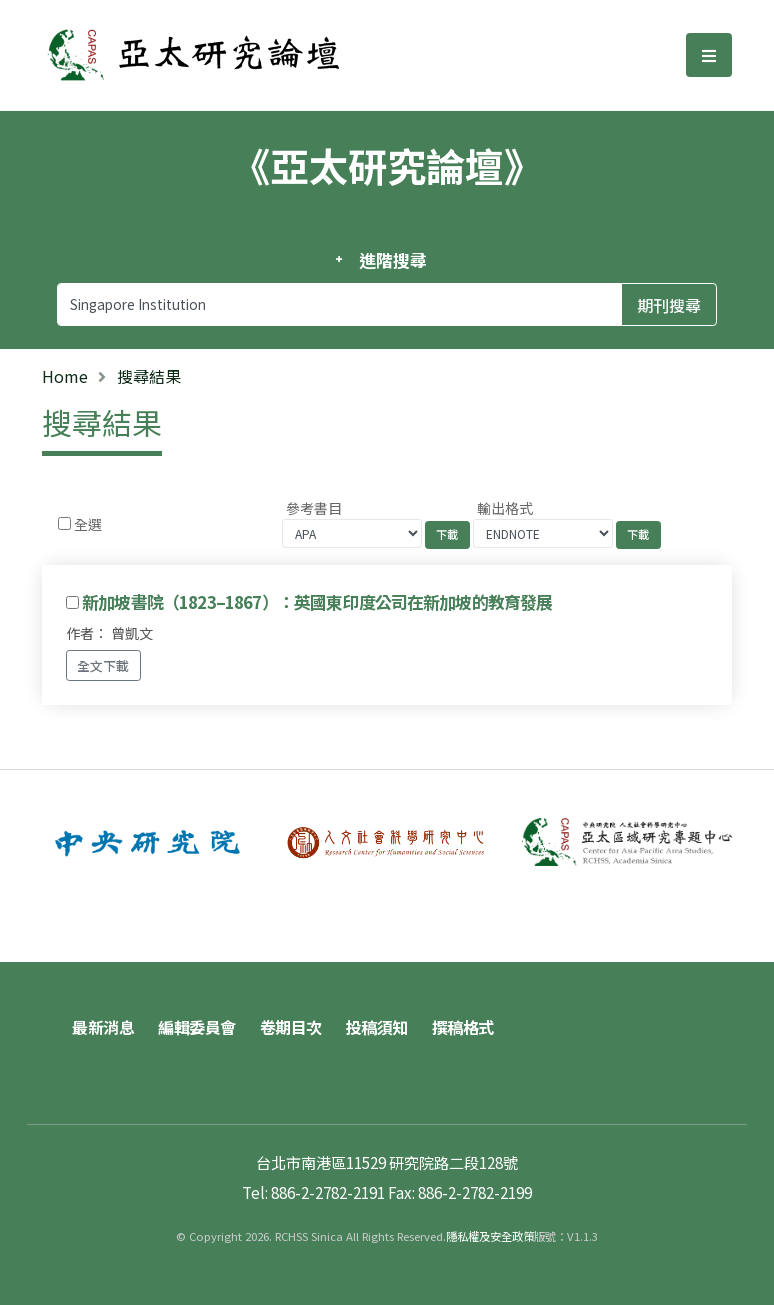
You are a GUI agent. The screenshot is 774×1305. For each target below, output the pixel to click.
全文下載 (103, 665)
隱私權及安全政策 (490, 1236)
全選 (88, 524)
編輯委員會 (197, 1027)
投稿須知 (377, 1027)
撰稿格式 (463, 1027)
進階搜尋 (392, 260)
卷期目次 (291, 1027)
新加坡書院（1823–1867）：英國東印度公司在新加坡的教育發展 (317, 602)
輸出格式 (505, 508)
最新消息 (103, 1027)
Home (65, 376)
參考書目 (314, 508)
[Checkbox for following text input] (64, 523)
